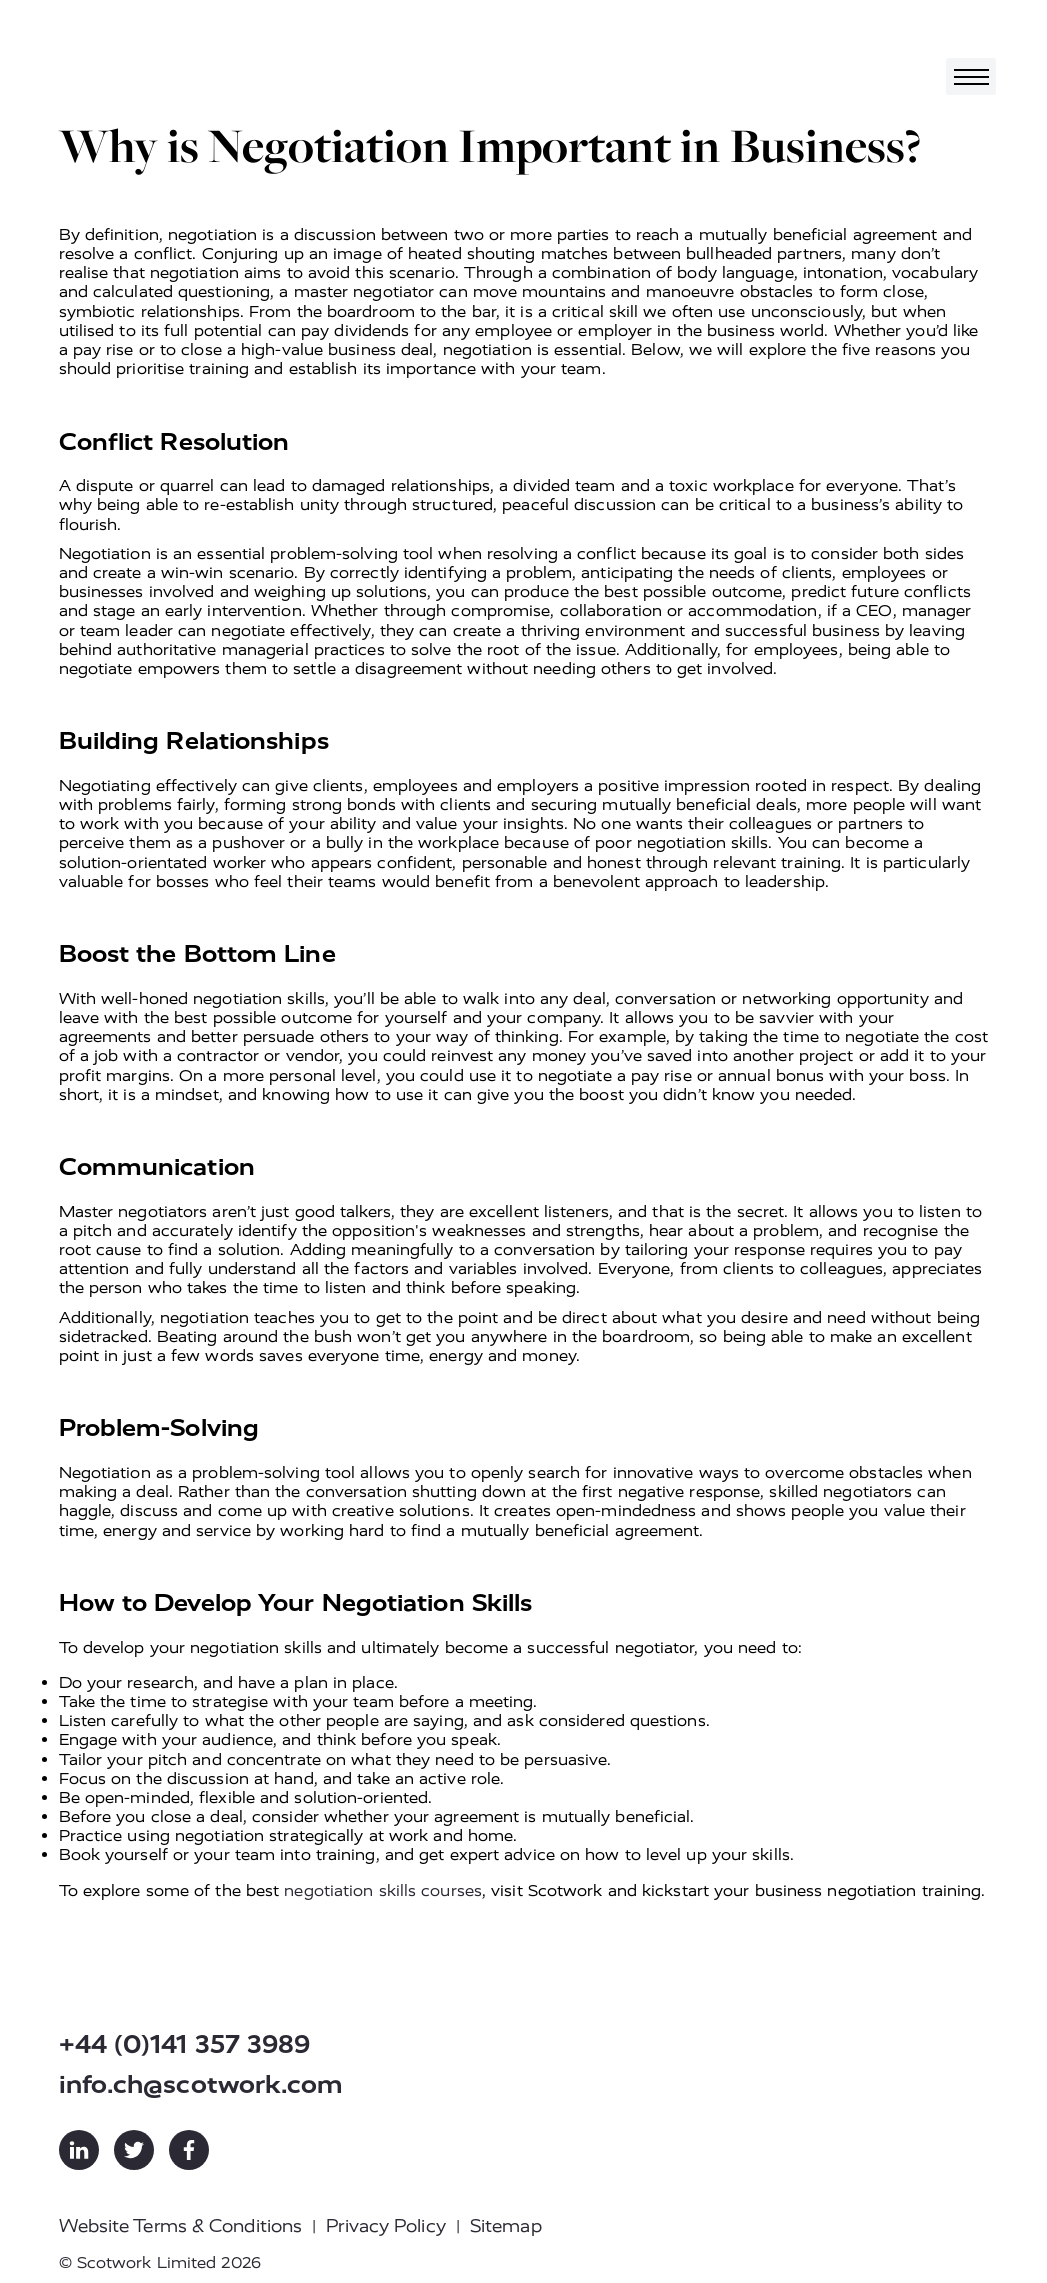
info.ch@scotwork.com (201, 2084)
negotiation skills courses (383, 1890)
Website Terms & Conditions (181, 2226)
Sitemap (506, 2226)
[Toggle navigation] (971, 76)
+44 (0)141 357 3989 (185, 2044)
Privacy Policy (385, 2226)
